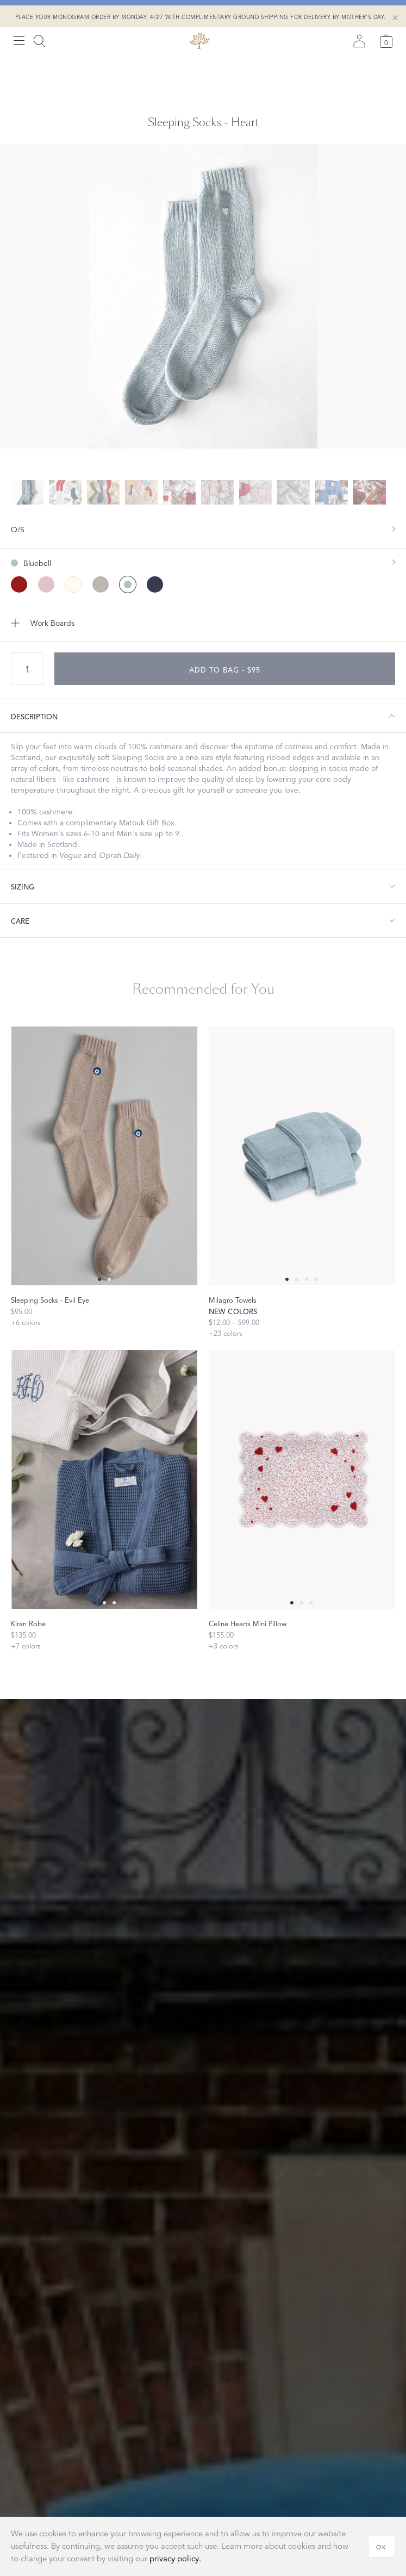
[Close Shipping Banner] (395, 18)
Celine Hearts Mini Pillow (247, 1624)
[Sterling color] (100, 584)
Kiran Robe (28, 1624)
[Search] (39, 41)
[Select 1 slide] (109, 1279)
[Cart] (386, 41)
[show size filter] (203, 529)
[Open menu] (19, 40)
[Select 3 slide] (316, 1279)
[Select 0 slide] (99, 1279)
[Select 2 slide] (306, 1279)
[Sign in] (359, 40)
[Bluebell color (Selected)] (128, 584)
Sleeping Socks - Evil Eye (50, 1300)
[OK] (381, 2547)
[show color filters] (203, 558)
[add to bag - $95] (224, 668)
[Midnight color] (155, 584)
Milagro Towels (233, 1300)
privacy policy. (175, 2558)
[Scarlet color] (19, 584)
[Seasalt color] (73, 584)
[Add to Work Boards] (203, 622)
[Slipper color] (46, 584)
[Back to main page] (199, 40)
